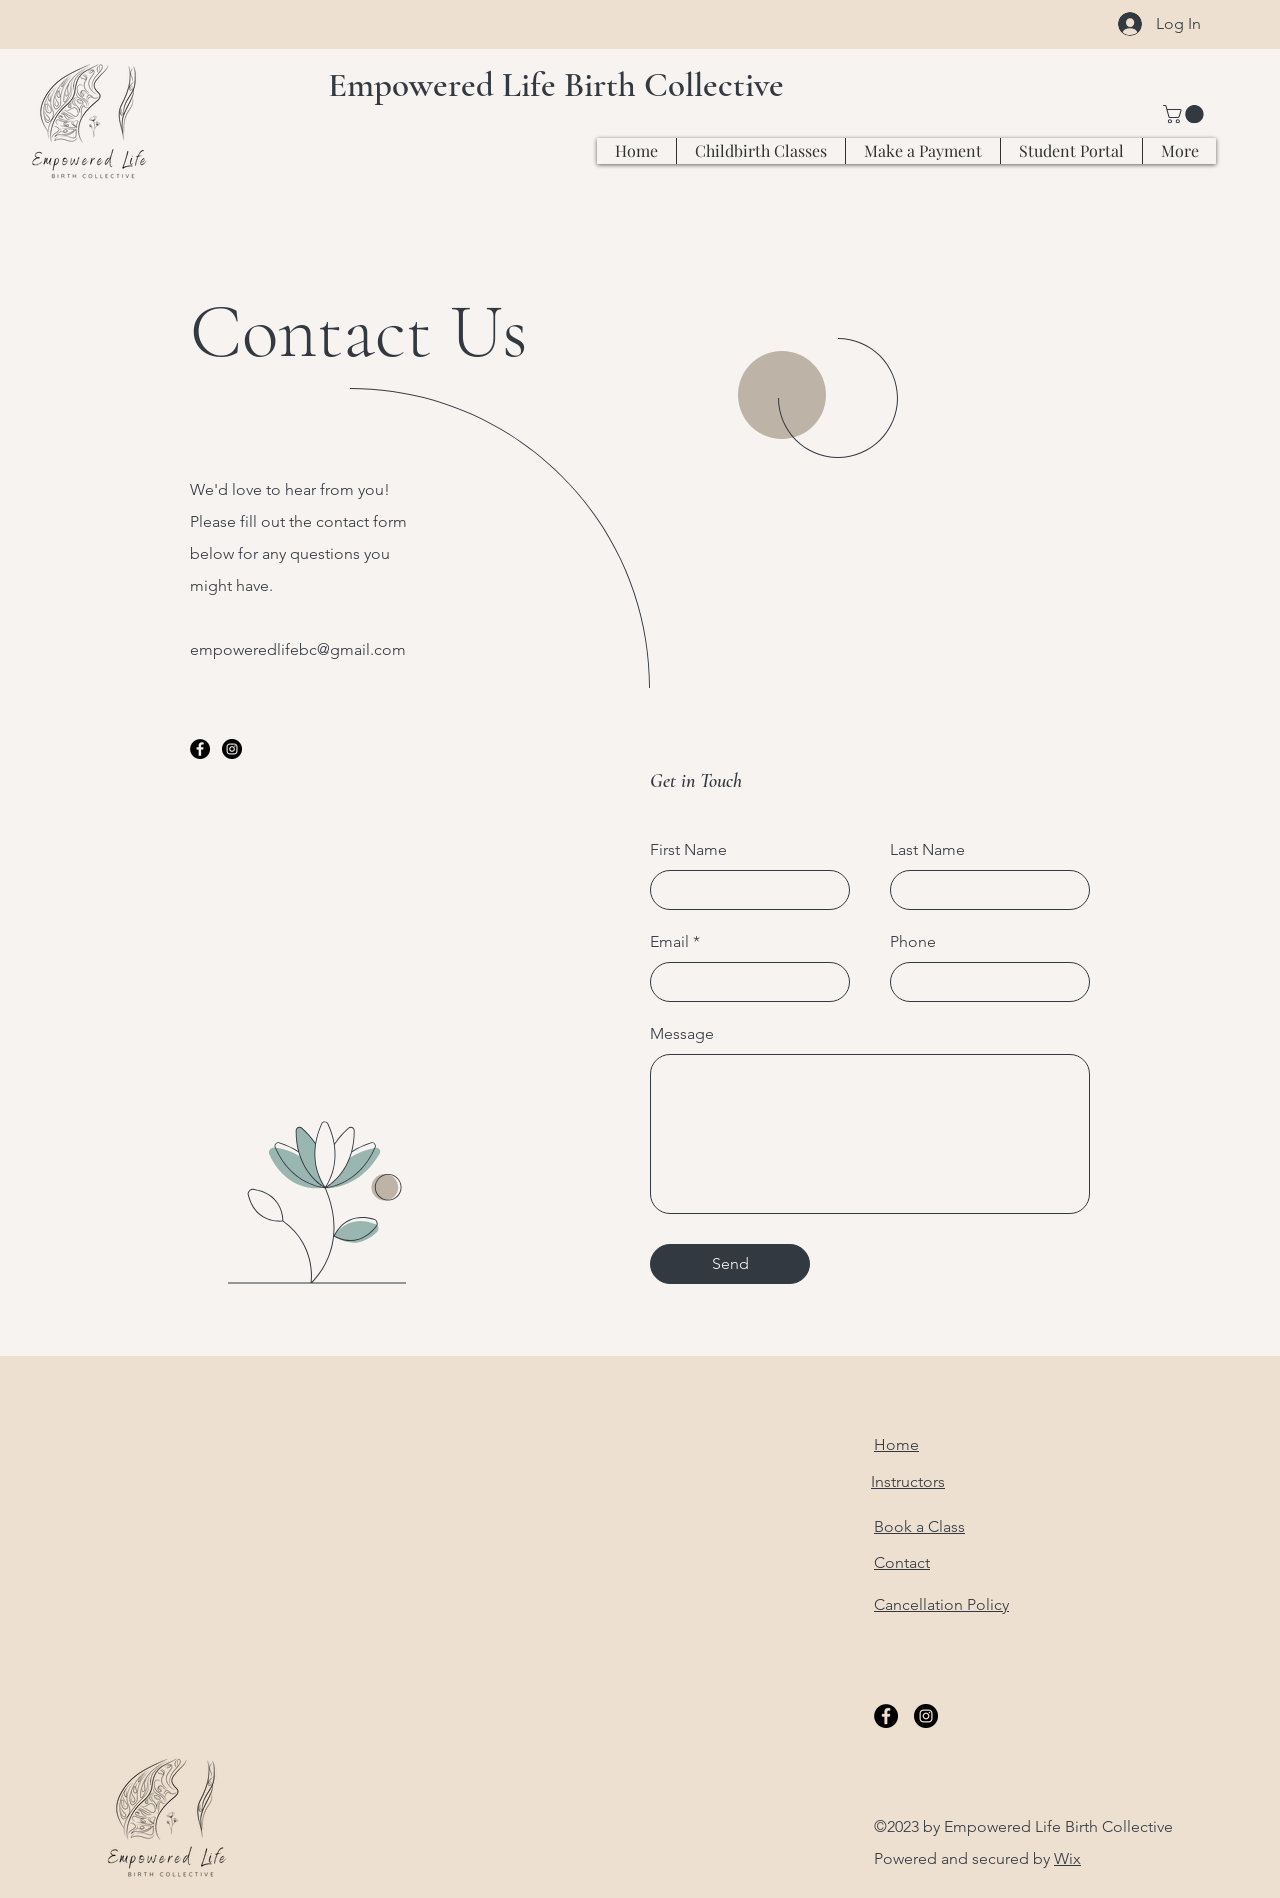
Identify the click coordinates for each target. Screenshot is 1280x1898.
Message (682, 1034)
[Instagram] (232, 749)
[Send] (730, 1264)
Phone (913, 942)
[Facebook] (200, 749)
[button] (1185, 114)
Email (669, 942)
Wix (1067, 1858)
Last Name (927, 850)
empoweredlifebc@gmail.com (298, 649)
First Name (688, 850)
